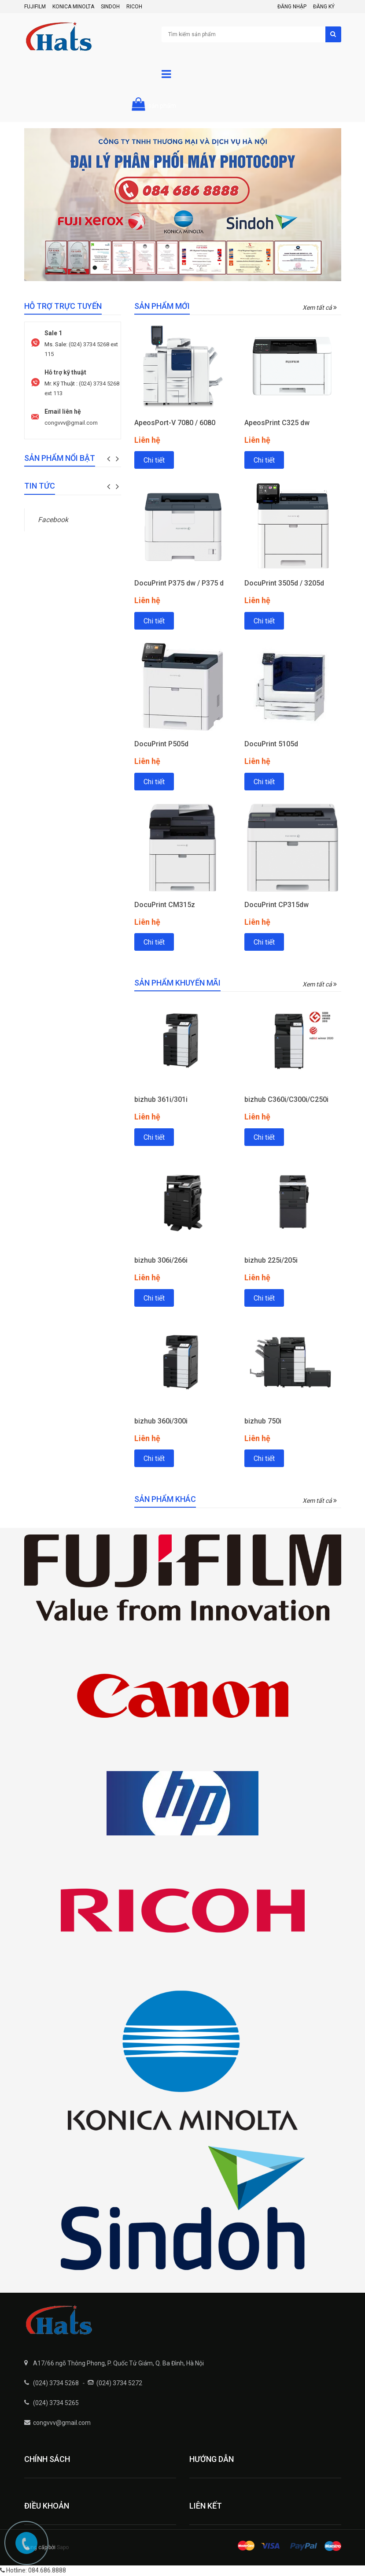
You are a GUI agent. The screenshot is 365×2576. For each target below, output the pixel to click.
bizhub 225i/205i (271, 1260)
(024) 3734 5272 (119, 2383)
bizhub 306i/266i (161, 1260)
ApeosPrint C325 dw (277, 423)
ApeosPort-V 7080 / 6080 (174, 423)
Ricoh (134, 7)
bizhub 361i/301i (161, 1099)
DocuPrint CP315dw (276, 905)
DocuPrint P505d (161, 744)
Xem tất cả (319, 307)
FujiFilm (35, 7)
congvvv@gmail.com (71, 422)
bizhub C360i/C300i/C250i (286, 1099)
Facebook (53, 519)
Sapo (63, 2547)
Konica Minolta (73, 7)
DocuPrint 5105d (271, 744)
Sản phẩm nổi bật (59, 458)
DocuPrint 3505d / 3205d (284, 583)
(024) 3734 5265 (56, 2402)
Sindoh (110, 7)
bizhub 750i (262, 1421)
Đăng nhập (291, 7)
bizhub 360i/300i (161, 1421)
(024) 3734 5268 (56, 2383)
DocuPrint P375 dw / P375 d (179, 583)
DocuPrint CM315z (164, 905)
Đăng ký (324, 7)
